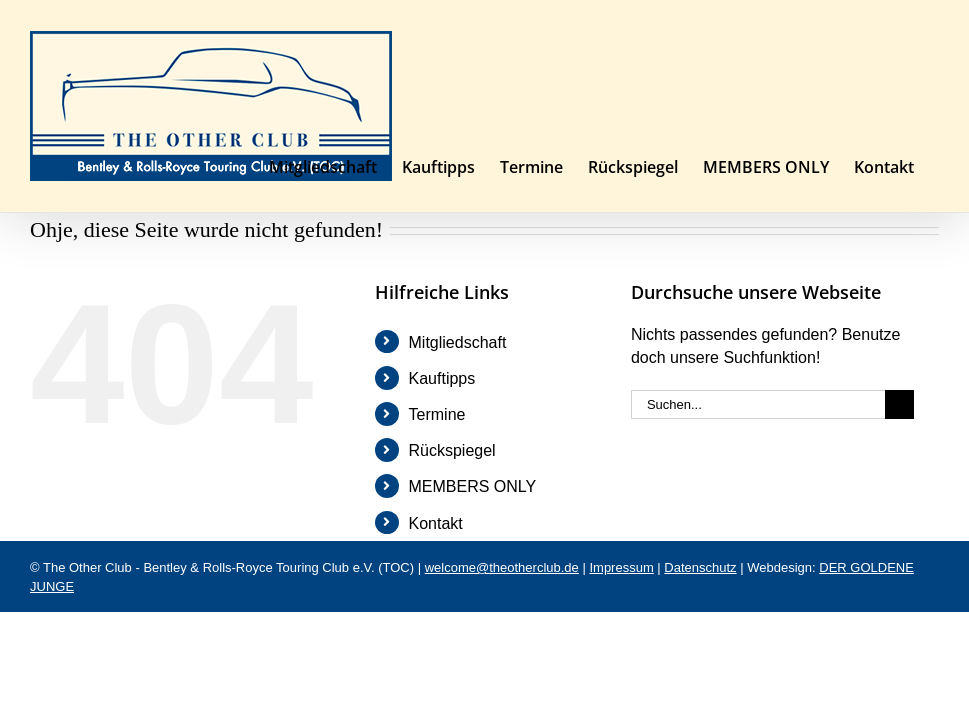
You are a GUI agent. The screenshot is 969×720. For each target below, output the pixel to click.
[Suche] (899, 404)
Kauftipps (442, 378)
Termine (437, 414)
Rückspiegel (452, 450)
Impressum (621, 567)
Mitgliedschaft (458, 342)
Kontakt (436, 523)
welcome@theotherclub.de (502, 567)
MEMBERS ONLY (473, 486)
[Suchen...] (758, 404)
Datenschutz (700, 567)
